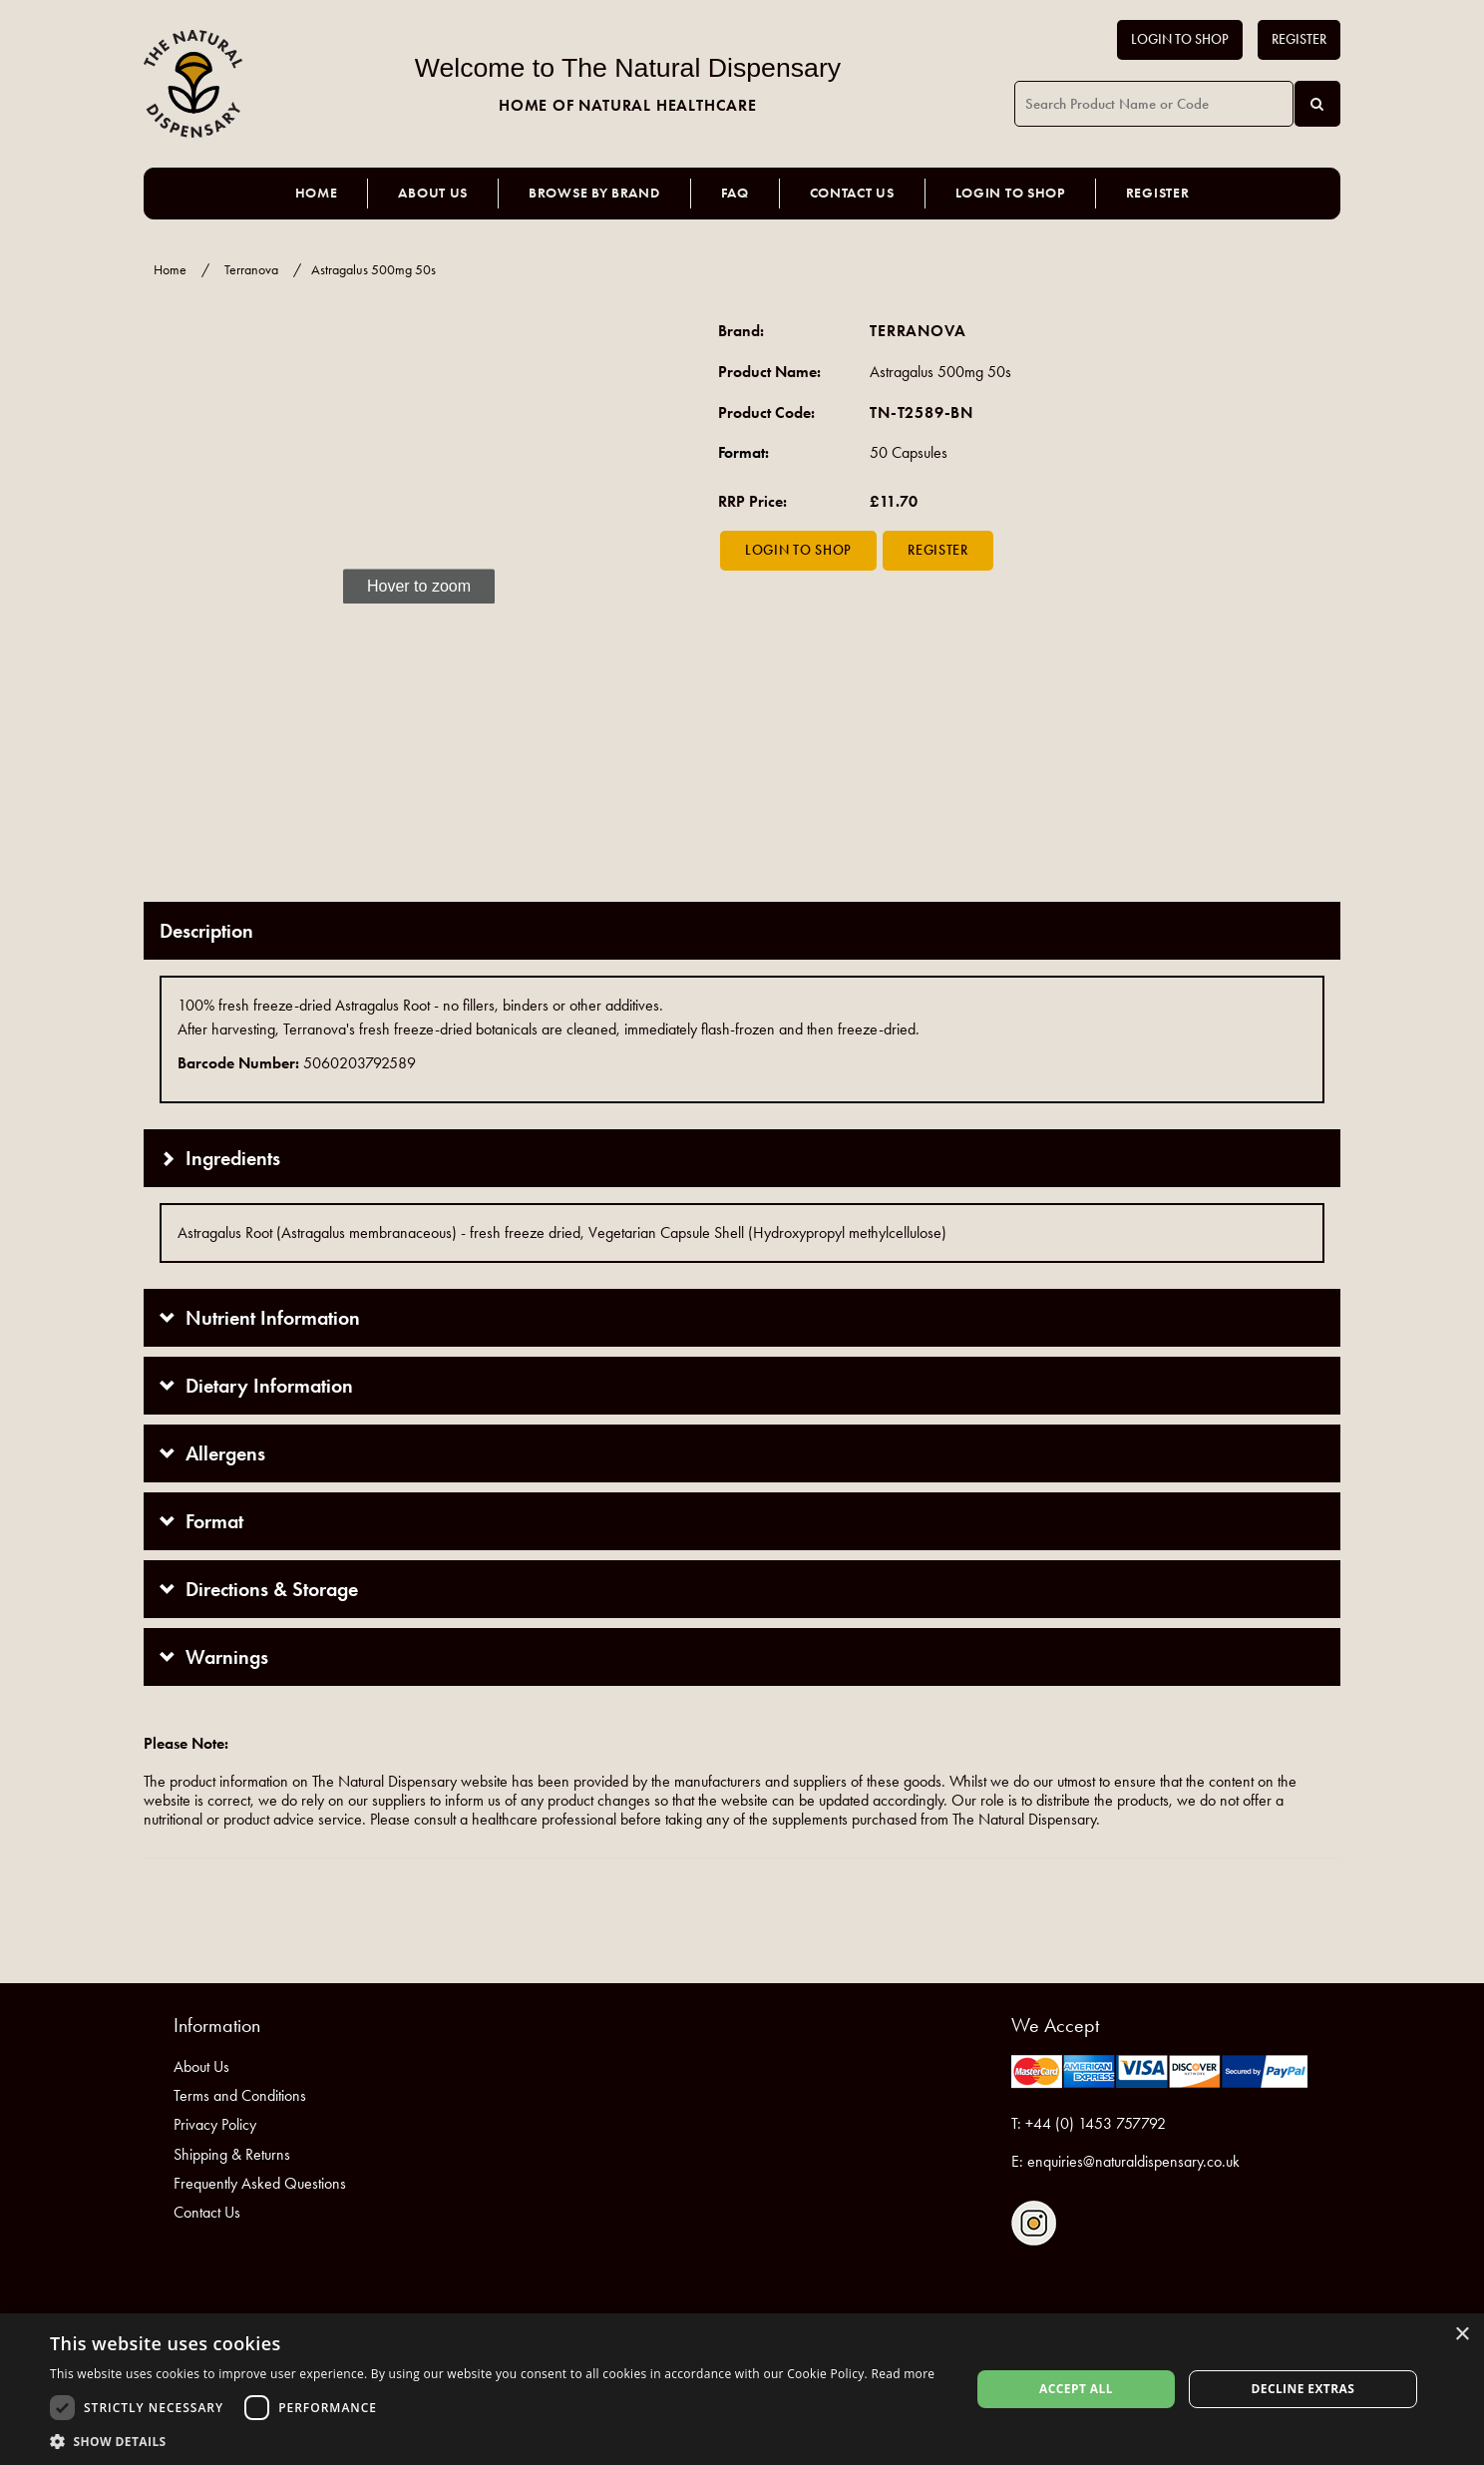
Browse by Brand (594, 193)
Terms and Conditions (240, 2095)
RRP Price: (752, 501)
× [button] (1461, 2334)
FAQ (735, 193)
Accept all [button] (1076, 2388)
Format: (743, 452)
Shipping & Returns (232, 2154)
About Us (433, 193)
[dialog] (742, 2389)
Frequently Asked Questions (260, 2183)
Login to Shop (1180, 39)
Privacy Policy (215, 2124)
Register (1299, 39)
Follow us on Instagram (1033, 2223)
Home (316, 193)
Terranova (251, 269)
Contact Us (852, 193)
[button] (492, 2440)
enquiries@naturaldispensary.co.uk (1133, 2161)
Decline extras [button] (1302, 2388)
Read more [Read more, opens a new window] (902, 2373)
